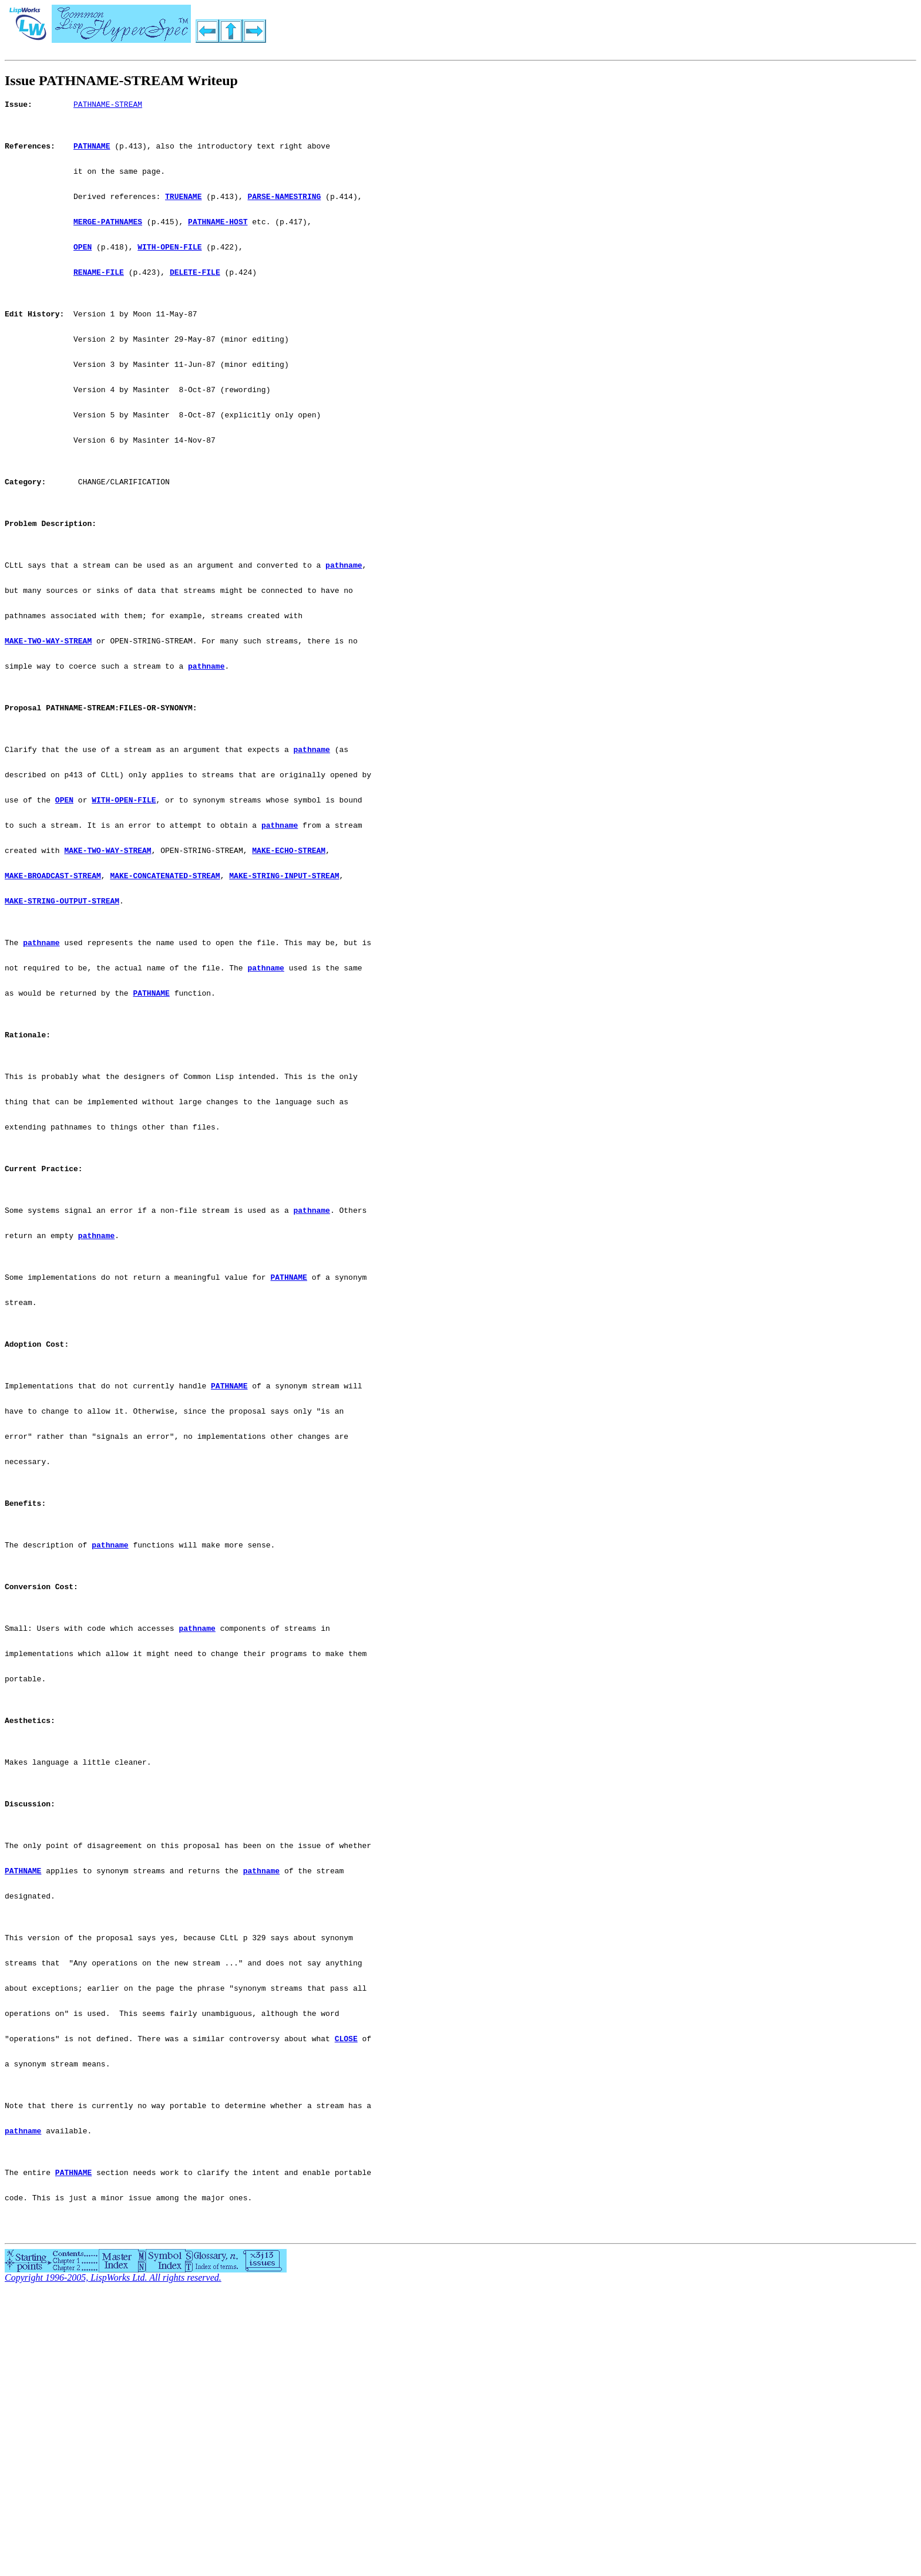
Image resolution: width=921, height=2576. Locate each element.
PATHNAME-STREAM (107, 105)
